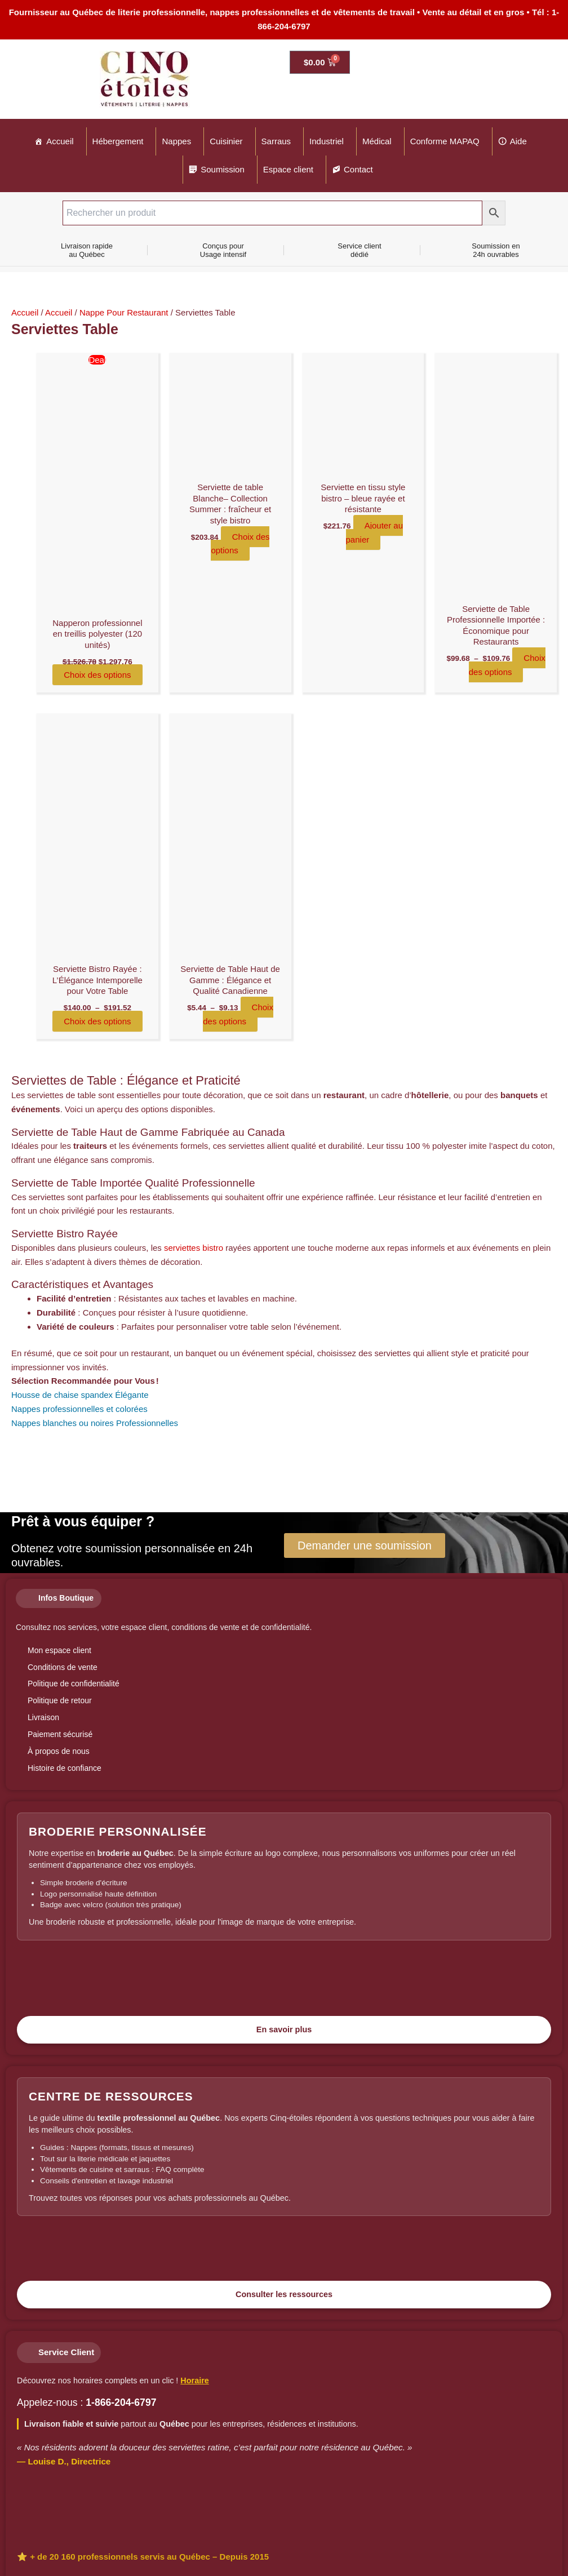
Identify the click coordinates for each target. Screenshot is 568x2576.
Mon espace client (59, 1650)
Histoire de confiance (64, 1768)
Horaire (194, 2380)
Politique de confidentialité (73, 1683)
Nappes (176, 141)
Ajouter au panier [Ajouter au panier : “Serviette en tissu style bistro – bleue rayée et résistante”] (374, 532)
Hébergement (118, 141)
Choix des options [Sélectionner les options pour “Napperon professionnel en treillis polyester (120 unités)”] (97, 674)
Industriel (326, 141)
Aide (518, 141)
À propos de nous (59, 1751)
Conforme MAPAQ (445, 141)
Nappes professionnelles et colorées (79, 1409)
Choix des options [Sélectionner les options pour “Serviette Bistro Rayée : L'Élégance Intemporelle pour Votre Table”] (97, 1021)
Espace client (288, 169)
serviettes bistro (193, 1248)
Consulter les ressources (284, 2294)
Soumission (223, 169)
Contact (358, 169)
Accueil (59, 141)
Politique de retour (60, 1700)
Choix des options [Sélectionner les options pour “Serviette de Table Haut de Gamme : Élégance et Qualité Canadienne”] (238, 1014)
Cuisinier (226, 141)
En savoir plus (284, 2029)
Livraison (43, 1717)
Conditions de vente (62, 1667)
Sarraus (276, 141)
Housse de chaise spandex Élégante (80, 1395)
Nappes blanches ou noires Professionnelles (94, 1423)
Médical (377, 141)
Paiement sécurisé (60, 1734)
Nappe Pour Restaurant (123, 312)
